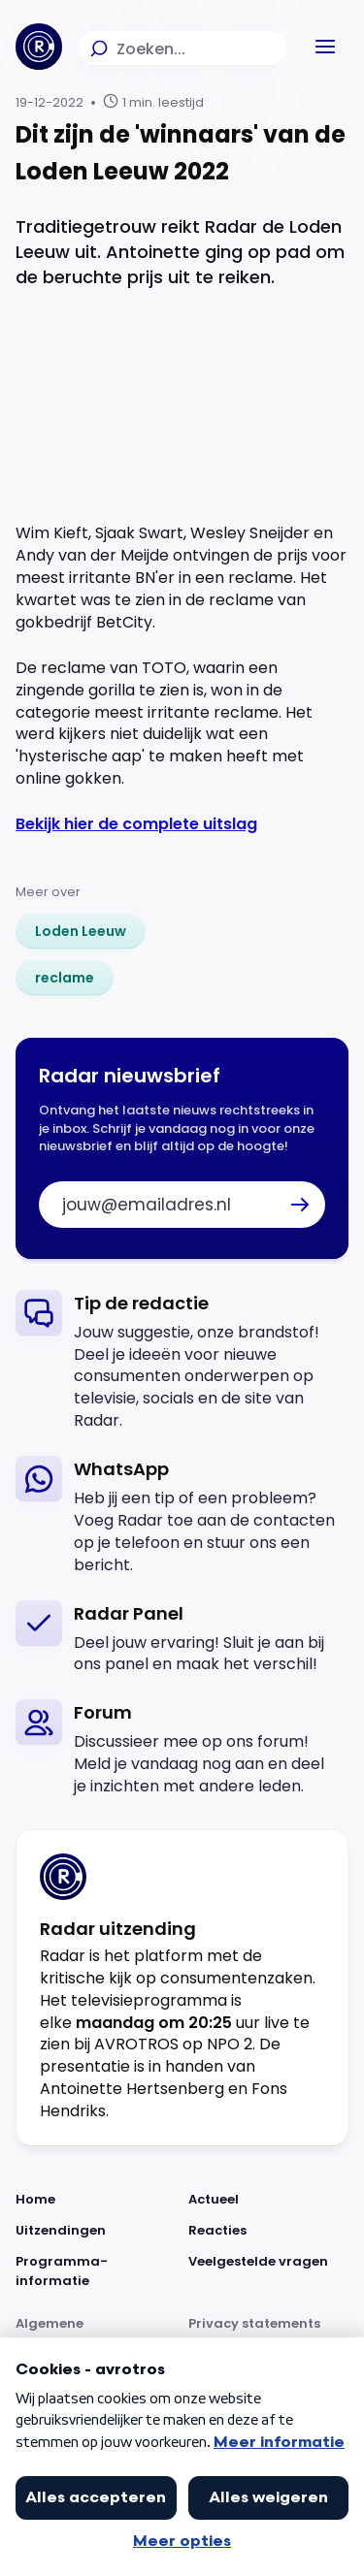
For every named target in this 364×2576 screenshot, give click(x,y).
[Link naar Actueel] (268, 2199)
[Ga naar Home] (39, 46)
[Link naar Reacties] (268, 2230)
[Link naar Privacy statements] (268, 2333)
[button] (325, 46)
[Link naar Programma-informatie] (96, 2271)
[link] (81, 931)
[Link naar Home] (96, 2199)
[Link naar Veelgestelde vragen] (268, 2271)
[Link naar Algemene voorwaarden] (96, 2333)
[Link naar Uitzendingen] (96, 2230)
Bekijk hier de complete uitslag (136, 824)
